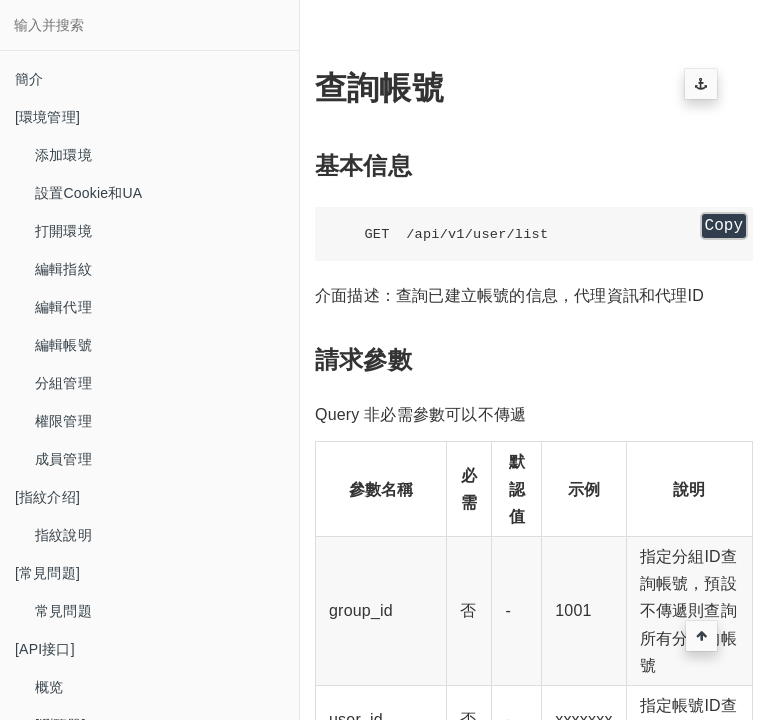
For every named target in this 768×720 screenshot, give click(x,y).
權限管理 (63, 421)
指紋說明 (63, 535)
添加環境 (63, 155)
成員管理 (63, 459)
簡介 (29, 79)
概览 (49, 687)
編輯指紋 (63, 269)
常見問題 (63, 611)
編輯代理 (63, 307)
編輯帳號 (63, 345)
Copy (724, 226)
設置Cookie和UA (88, 193)
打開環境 (63, 231)
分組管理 (63, 383)
